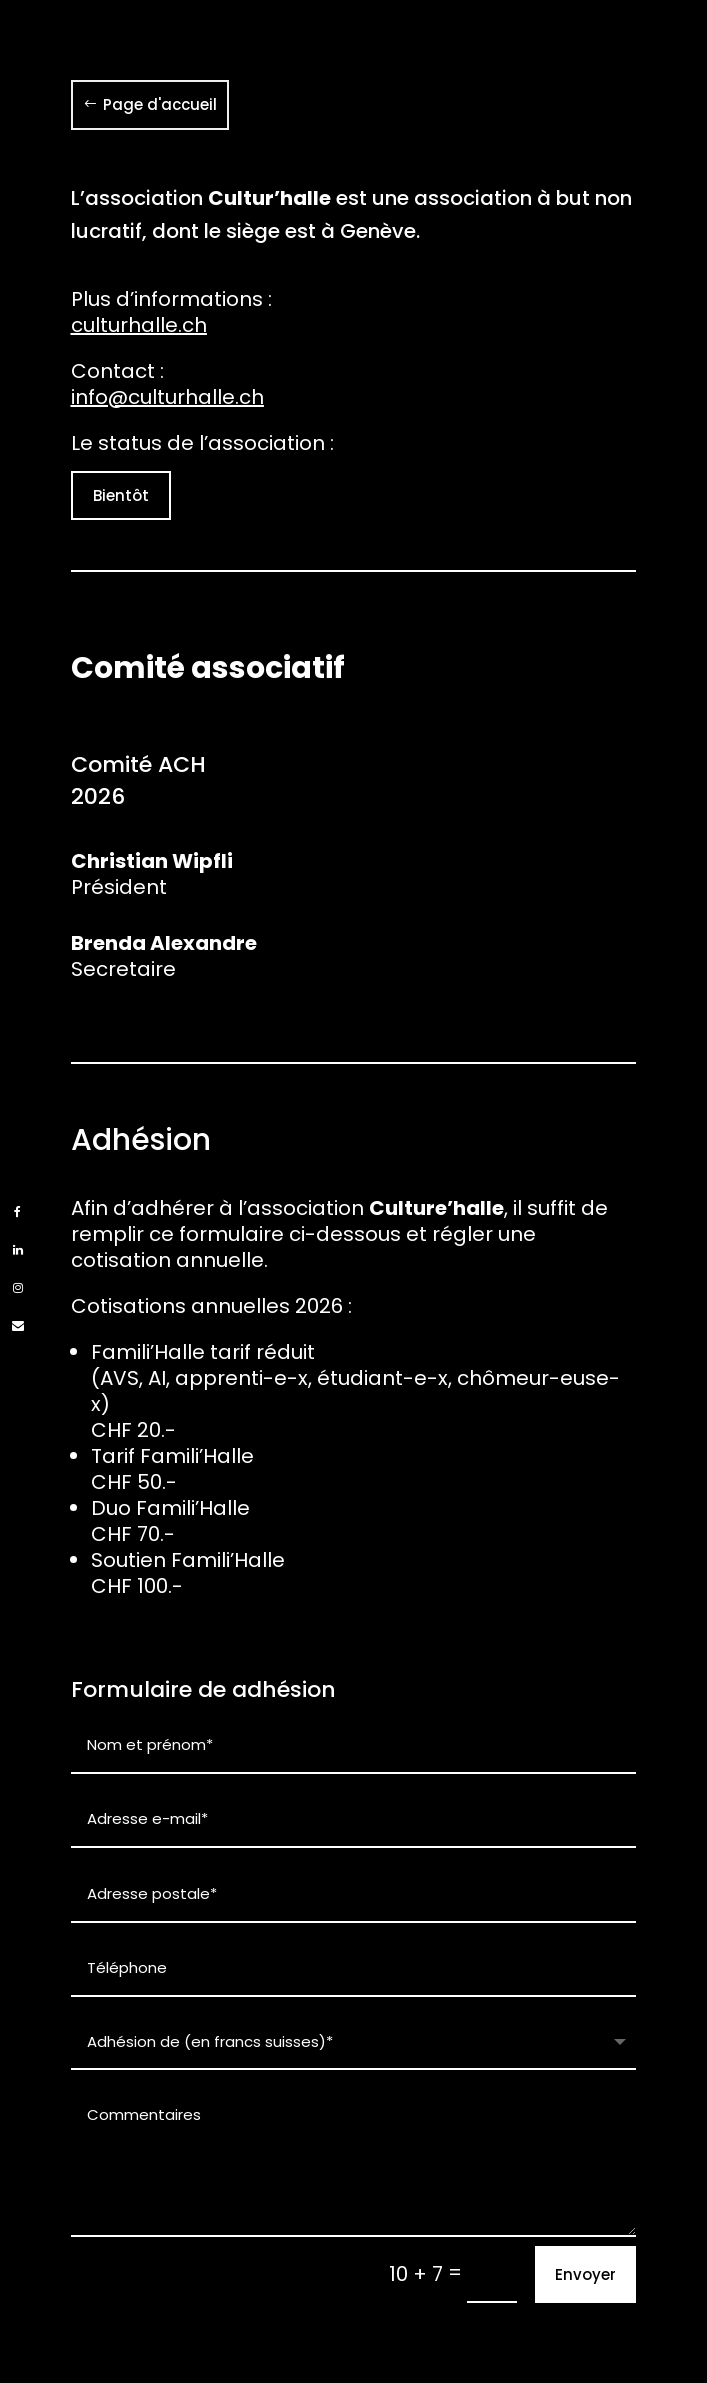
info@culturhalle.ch (167, 397)
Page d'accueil (160, 104)
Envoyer (585, 2274)
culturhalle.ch (139, 325)
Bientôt (121, 495)
